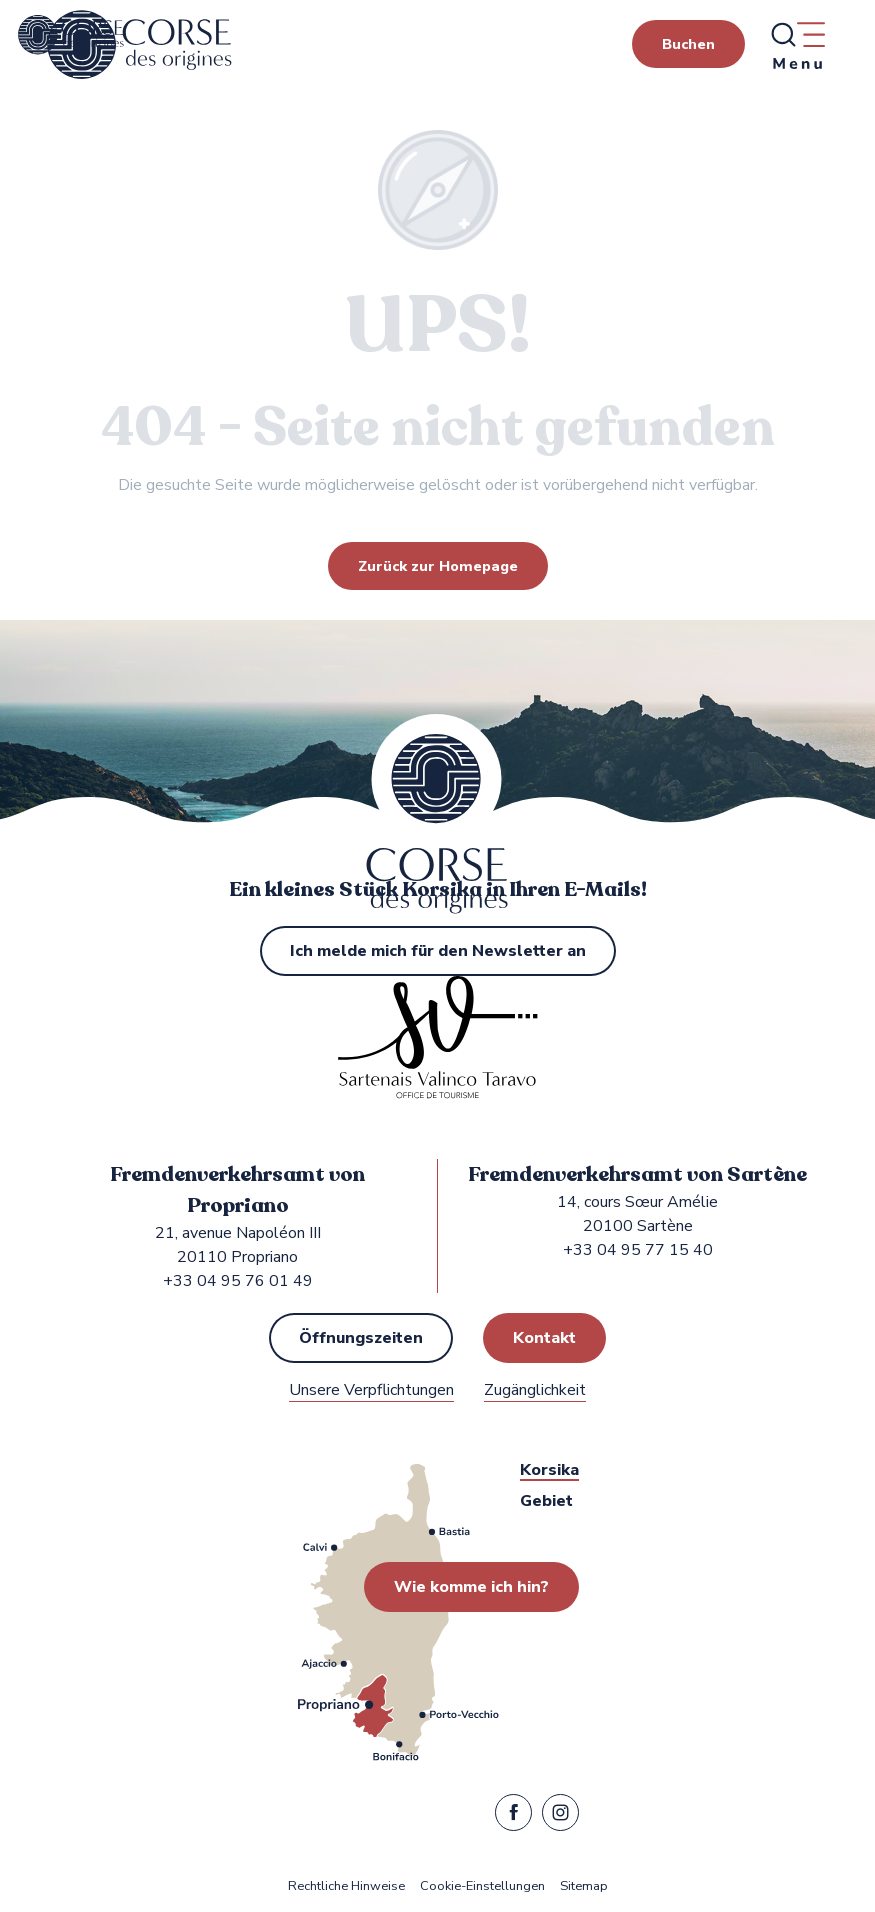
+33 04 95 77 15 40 (638, 1250)
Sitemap (584, 1886)
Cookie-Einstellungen (482, 1886)
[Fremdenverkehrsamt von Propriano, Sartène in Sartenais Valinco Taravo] (71, 35)
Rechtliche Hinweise (346, 1886)
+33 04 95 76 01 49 (238, 1281)
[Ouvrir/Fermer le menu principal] (797, 45)
